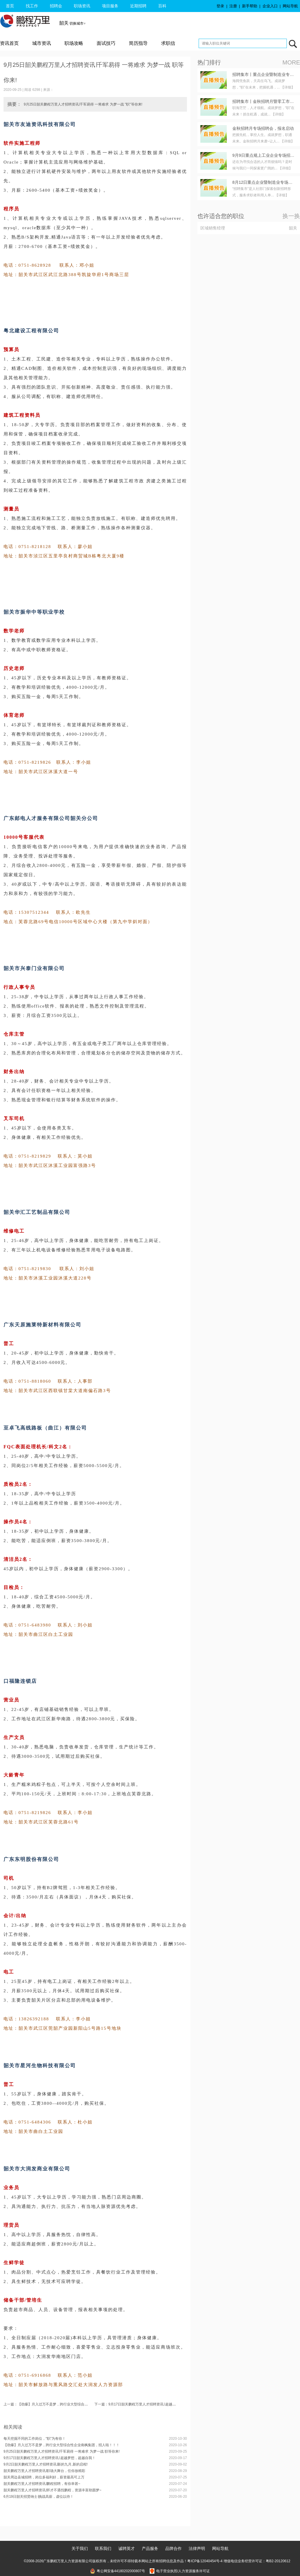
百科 (162, 6)
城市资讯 (41, 43)
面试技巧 (106, 43)
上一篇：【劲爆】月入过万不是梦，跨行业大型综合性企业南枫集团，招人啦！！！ (69, 2404)
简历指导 (138, 43)
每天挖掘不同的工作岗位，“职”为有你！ (35, 2439)
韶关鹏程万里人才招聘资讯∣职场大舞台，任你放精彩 (44, 2471)
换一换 (291, 216)
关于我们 (79, 2548)
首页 (10, 6)
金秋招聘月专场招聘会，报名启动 (263, 128)
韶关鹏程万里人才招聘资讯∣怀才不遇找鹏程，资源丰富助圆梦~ (52, 2490)
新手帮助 (249, 6)
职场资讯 (82, 6)
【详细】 (288, 87)
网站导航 (290, 6)
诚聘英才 (126, 2548)
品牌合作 (173, 2548)
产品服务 (150, 2548)
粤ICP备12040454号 (203, 2561)
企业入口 (270, 6)
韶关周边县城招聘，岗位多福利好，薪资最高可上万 (44, 2477)
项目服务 (110, 6)
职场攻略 (73, 43)
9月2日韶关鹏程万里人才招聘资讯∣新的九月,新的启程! (46, 2464)
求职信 (168, 43)
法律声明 (197, 2548)
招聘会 (56, 6)
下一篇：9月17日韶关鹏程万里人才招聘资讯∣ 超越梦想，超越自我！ (147, 2404)
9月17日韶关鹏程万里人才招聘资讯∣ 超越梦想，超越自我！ (50, 2458)
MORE (291, 62)
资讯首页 (9, 43)
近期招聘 (138, 6)
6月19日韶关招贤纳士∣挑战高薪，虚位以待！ (39, 2497)
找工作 (32, 6)
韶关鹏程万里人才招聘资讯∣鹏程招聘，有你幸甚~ (42, 2484)
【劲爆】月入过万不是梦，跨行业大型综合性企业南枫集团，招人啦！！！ (62, 2445)
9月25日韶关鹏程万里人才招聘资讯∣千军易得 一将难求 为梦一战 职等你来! (62, 2451)
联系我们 (103, 2548)
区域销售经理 (212, 228)
